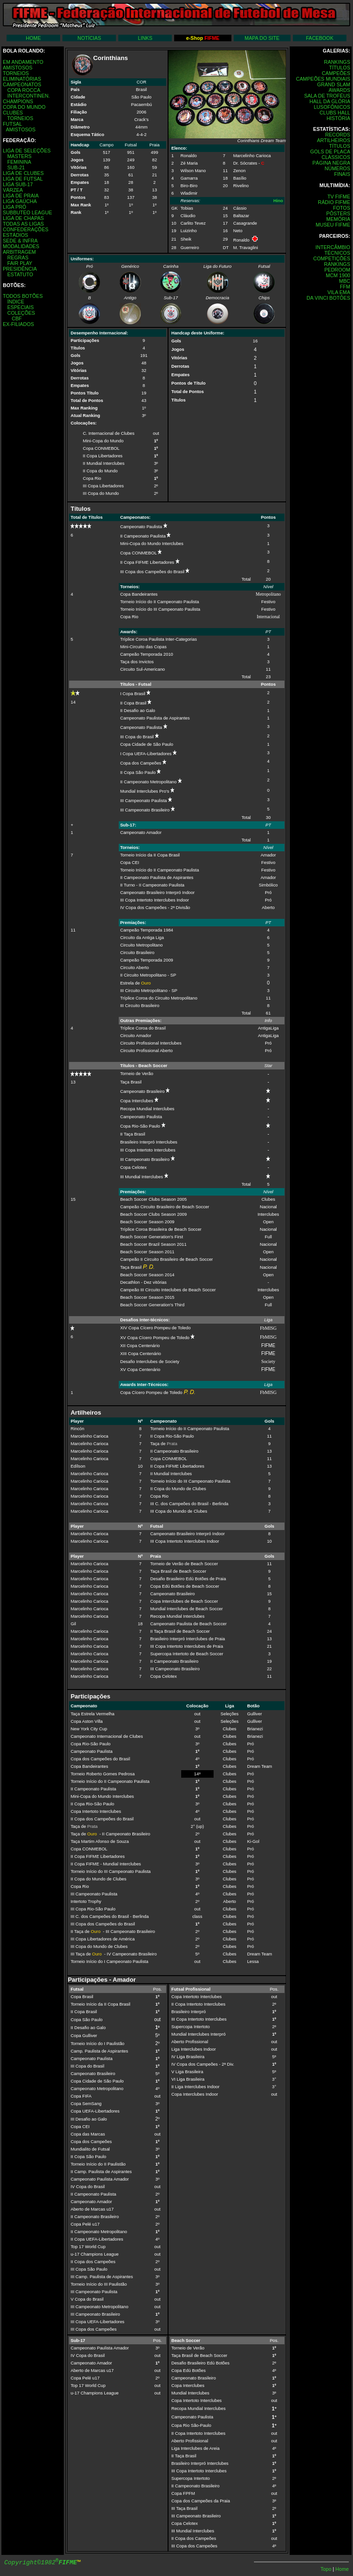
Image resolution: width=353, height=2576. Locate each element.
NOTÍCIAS (89, 38)
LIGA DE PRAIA (20, 195)
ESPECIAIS (20, 307)
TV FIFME (338, 196)
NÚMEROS (337, 168)
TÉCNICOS (337, 253)
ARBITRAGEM (19, 252)
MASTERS (19, 156)
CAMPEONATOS (22, 84)
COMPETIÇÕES (331, 258)
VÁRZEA (13, 190)
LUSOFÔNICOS (332, 107)
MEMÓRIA (338, 219)
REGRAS (17, 257)
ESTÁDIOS (15, 235)
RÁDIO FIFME (334, 202)
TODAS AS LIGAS (23, 224)
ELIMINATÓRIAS (22, 79)
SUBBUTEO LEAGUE (27, 212)
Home (342, 2569)
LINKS (145, 38)
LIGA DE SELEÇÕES (27, 150)
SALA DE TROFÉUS (327, 95)
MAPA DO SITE (262, 38)
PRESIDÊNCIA (20, 269)
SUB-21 (15, 167)
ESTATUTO (20, 274)
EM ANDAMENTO (23, 62)
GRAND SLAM (333, 84)
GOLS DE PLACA (330, 151)
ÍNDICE (15, 301)
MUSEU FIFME (333, 224)
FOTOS (341, 208)
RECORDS (337, 134)
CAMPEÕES (336, 73)
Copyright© (40, 2562)
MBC (344, 281)
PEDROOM (337, 270)
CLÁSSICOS (336, 157)
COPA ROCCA (23, 90)
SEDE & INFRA (20, 240)
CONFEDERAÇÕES (25, 229)
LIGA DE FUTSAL (23, 179)
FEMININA (19, 162)
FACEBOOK (320, 38)
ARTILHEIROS (333, 140)
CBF (17, 318)
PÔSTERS (338, 213)
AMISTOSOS (17, 67)
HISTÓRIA (338, 118)
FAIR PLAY (19, 263)
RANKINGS (337, 62)
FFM (345, 286)
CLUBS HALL (335, 112)
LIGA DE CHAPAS (23, 218)
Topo (327, 2569)
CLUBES (13, 112)
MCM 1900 (338, 275)
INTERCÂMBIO (332, 247)
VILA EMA (338, 292)
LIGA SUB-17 (18, 184)
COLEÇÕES (21, 313)
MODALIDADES (21, 246)
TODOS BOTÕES (23, 296)
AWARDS (339, 90)
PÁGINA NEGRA (331, 163)
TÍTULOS (339, 67)
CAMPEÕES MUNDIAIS (323, 79)
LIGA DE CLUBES (23, 173)
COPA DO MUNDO (24, 107)
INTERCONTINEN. (28, 95)
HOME (33, 38)
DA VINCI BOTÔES (328, 298)
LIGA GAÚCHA (20, 201)
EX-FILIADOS (18, 324)
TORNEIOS (16, 73)
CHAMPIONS (18, 101)
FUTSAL (12, 124)
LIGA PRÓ (14, 207)
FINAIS (342, 174)
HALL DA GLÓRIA (329, 101)
